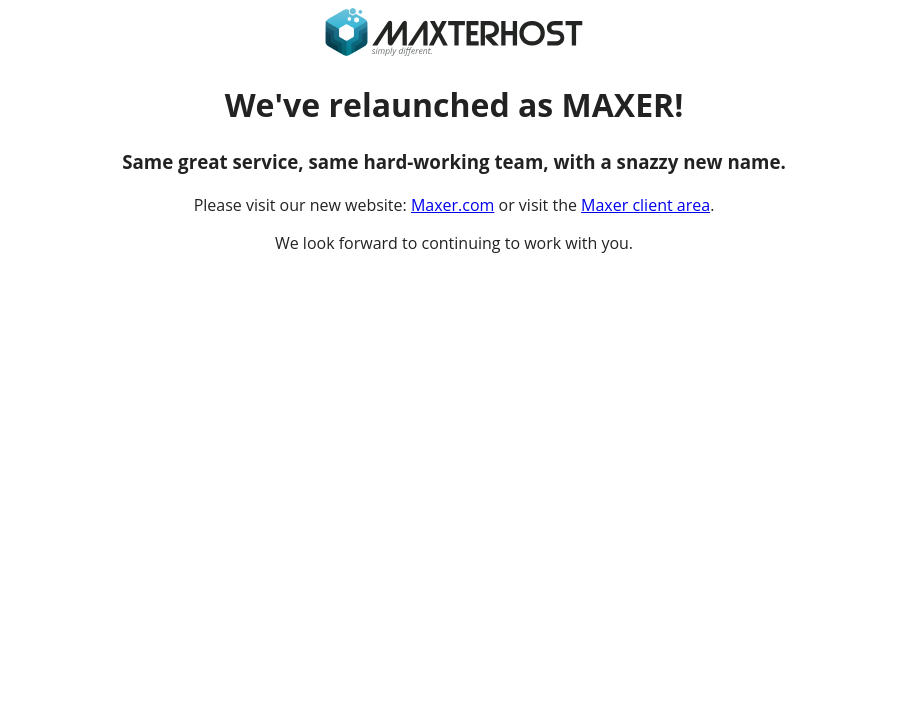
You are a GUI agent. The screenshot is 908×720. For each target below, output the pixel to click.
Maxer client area (645, 205)
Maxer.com (452, 205)
